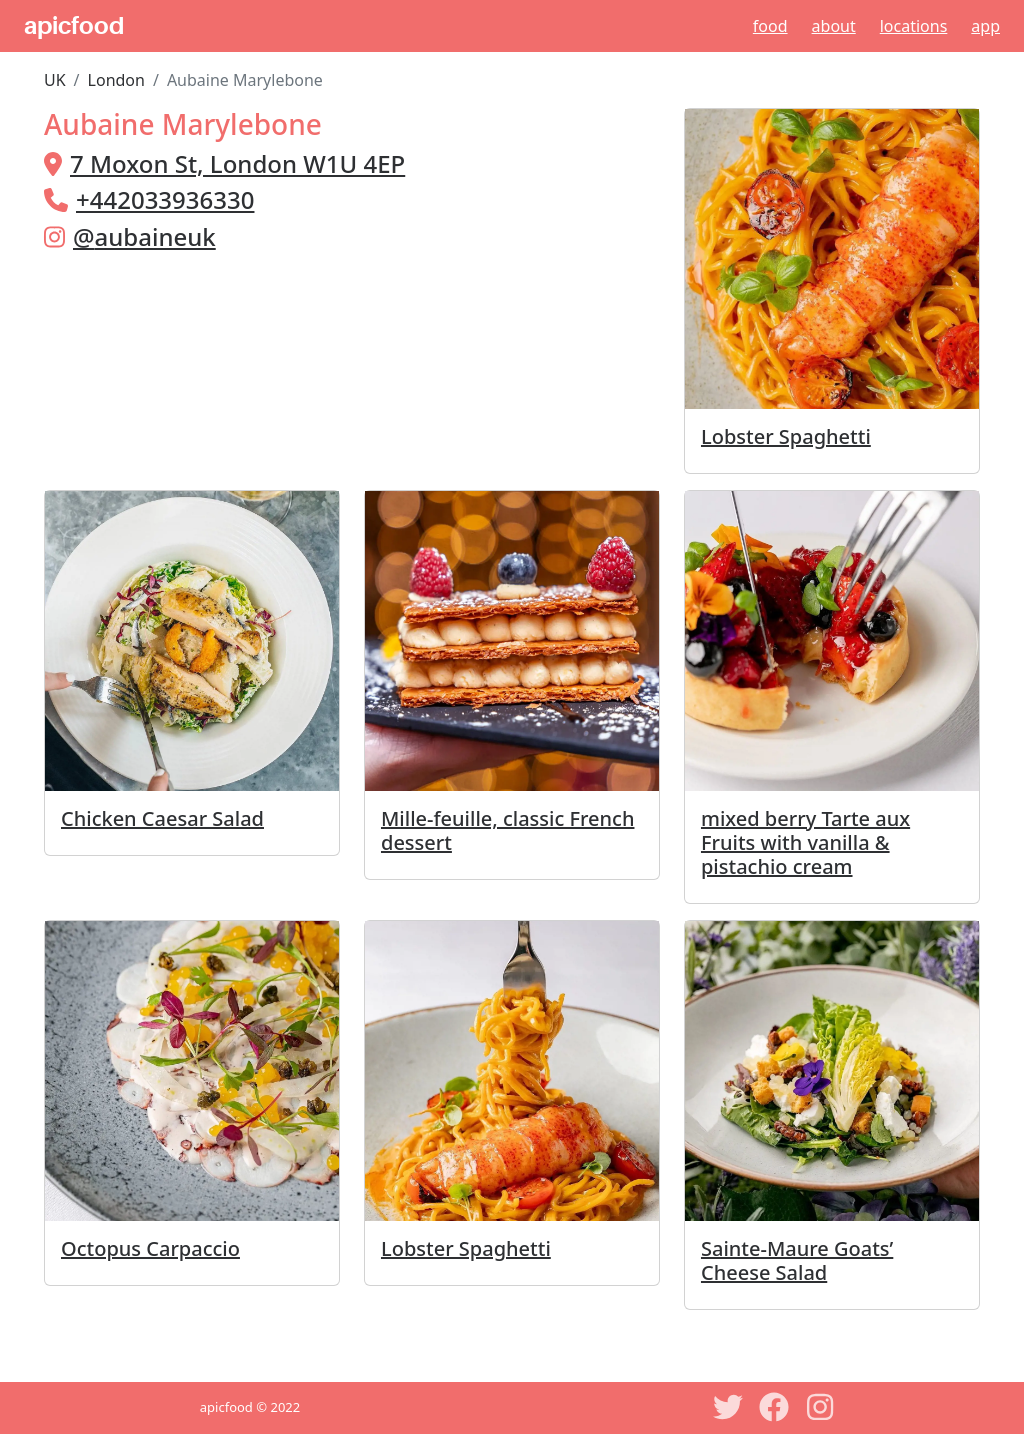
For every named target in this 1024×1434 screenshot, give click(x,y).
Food (770, 26)
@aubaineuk (144, 236)
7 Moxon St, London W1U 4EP (237, 163)
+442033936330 (165, 199)
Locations (914, 26)
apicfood (74, 26)
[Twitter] (728, 1407)
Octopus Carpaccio (150, 1248)
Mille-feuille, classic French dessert (507, 830)
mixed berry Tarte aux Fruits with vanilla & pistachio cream (805, 842)
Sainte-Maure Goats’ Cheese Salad (797, 1260)
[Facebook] (774, 1407)
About (834, 26)
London (116, 80)
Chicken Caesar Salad (162, 818)
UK (55, 80)
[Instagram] (820, 1407)
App (985, 26)
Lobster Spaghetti (786, 436)
